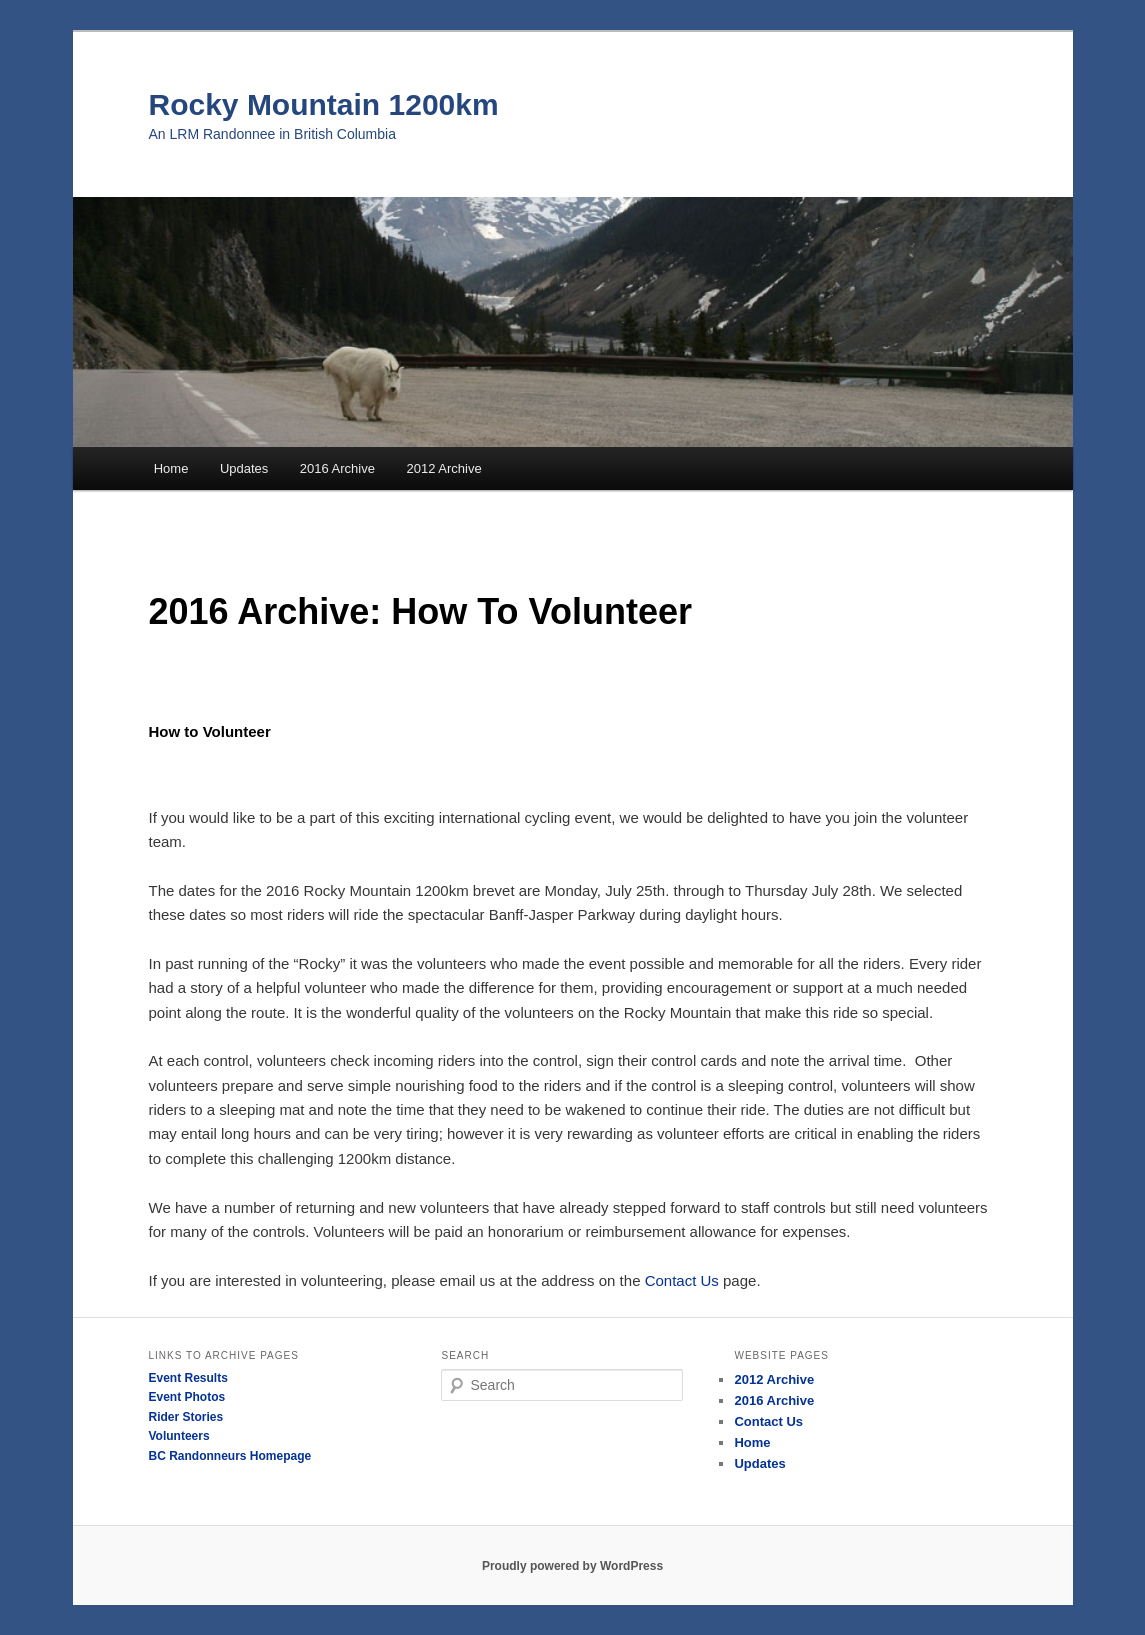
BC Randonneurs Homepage (230, 1456)
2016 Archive (337, 468)
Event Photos (187, 1397)
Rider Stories (186, 1417)
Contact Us (682, 1280)
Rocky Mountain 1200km (324, 104)
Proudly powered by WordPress (572, 1566)
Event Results (188, 1378)
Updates (244, 468)
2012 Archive (443, 468)
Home (171, 468)
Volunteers (179, 1436)
